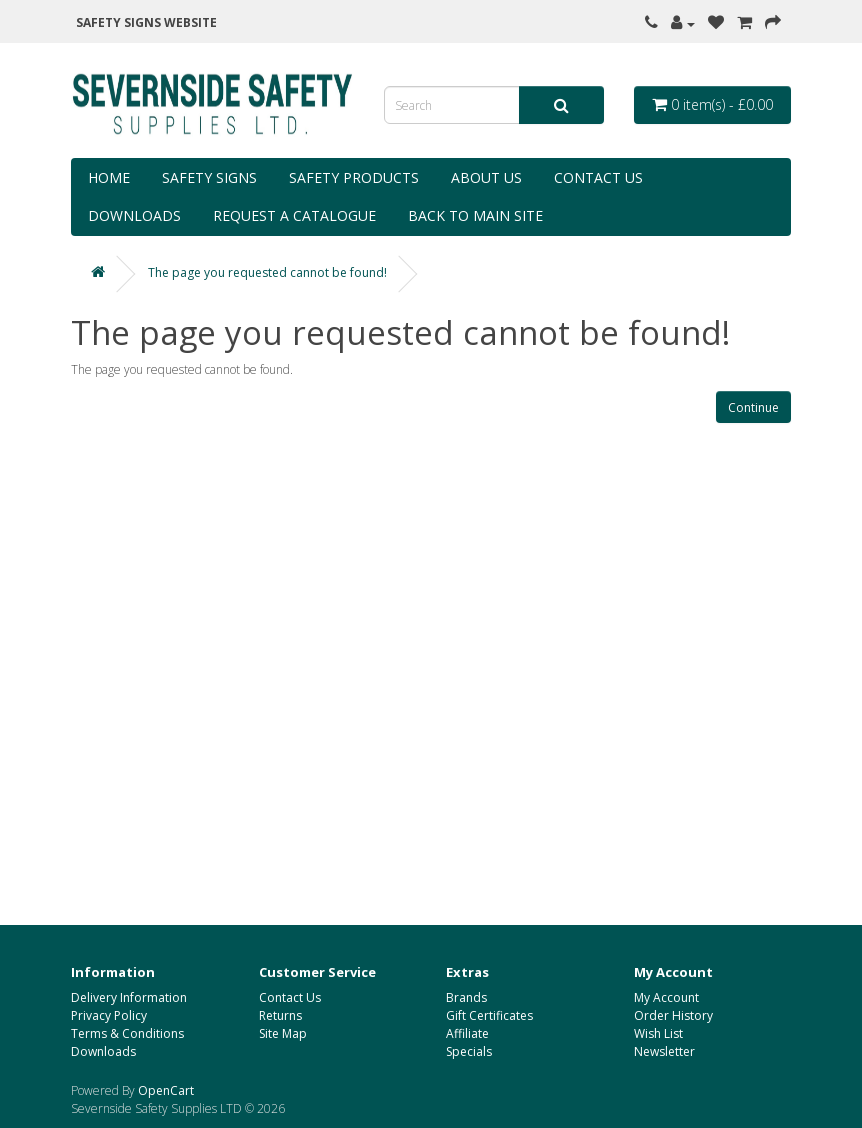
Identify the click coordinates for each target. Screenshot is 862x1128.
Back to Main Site (475, 215)
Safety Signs (209, 177)
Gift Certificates (489, 1015)
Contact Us (598, 177)
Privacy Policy (109, 1015)
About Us (486, 177)
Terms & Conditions (127, 1033)
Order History (673, 1015)
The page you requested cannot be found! (267, 272)
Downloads (134, 215)
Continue (753, 407)
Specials (469, 1051)
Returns (280, 1015)
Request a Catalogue (294, 215)
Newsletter (664, 1051)
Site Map (283, 1033)
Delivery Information (129, 997)
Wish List (658, 1033)
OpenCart (166, 1090)
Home (109, 177)
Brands (466, 997)
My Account (666, 997)
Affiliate (467, 1033)
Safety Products (354, 177)
